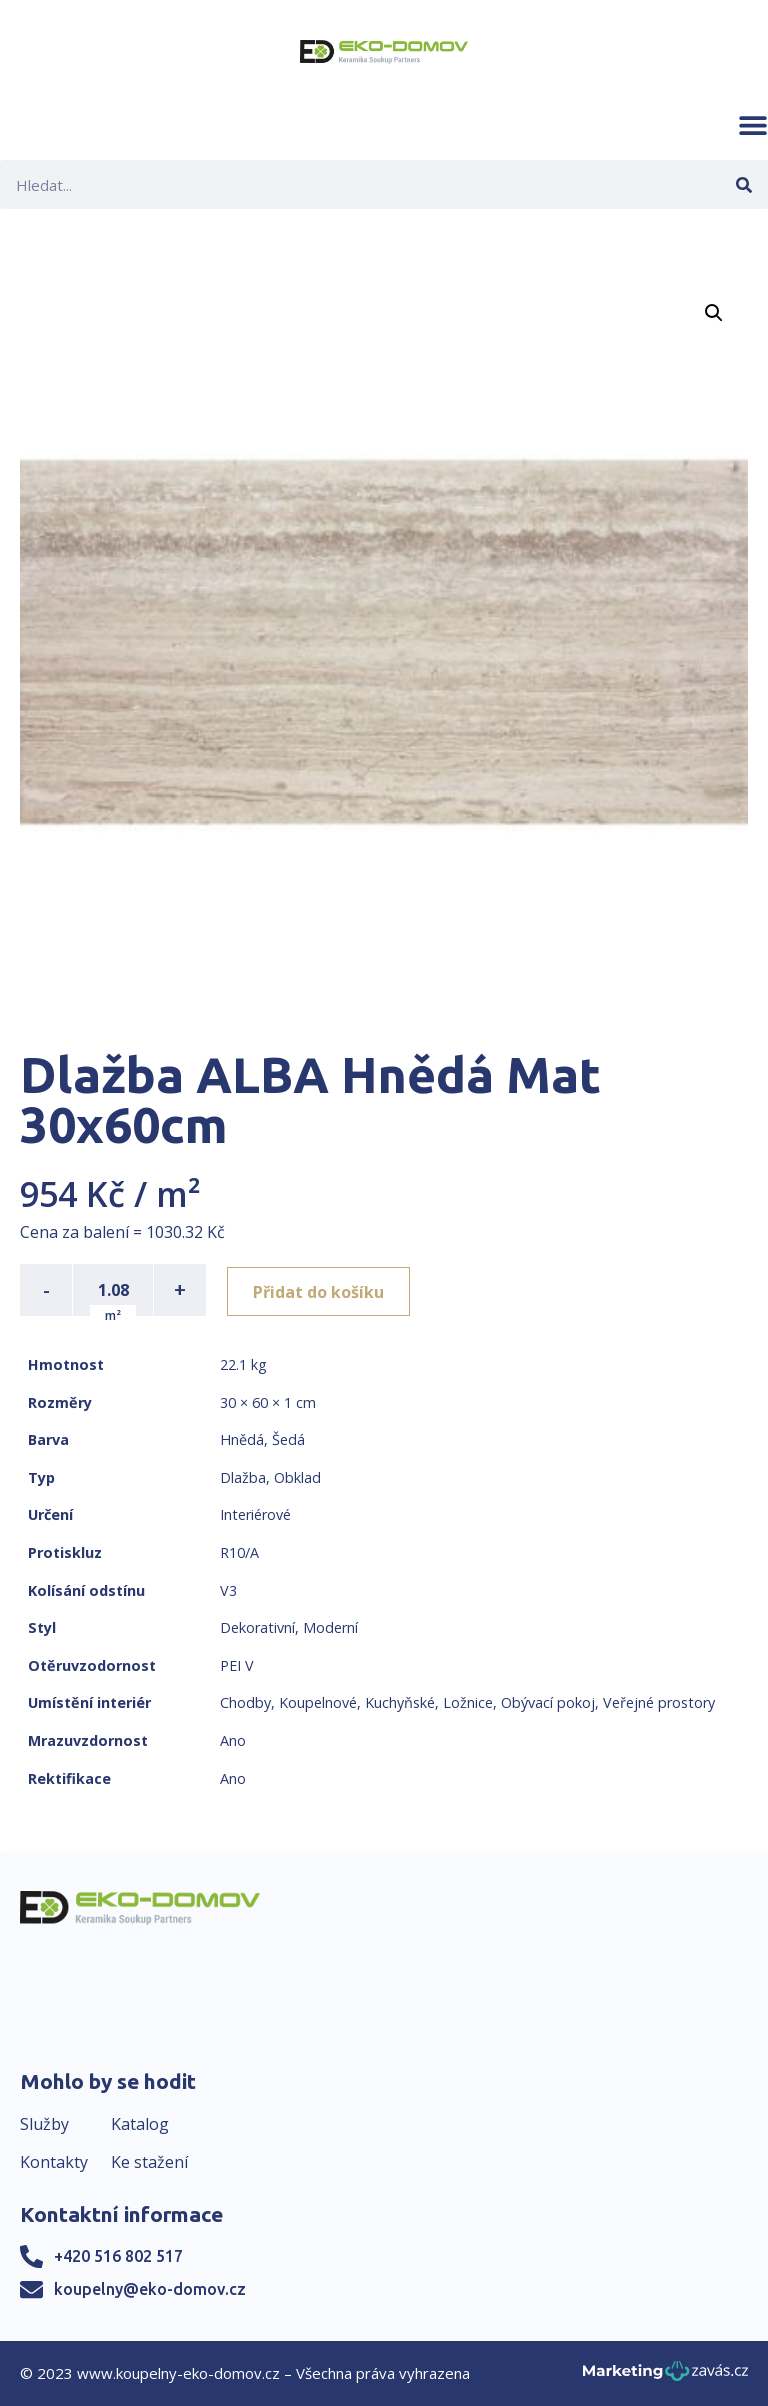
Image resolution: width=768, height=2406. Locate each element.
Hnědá (242, 1439)
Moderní (330, 1627)
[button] (753, 125)
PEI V (237, 1665)
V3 (228, 1590)
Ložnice (468, 1702)
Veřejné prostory (659, 1702)
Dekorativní (257, 1627)
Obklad (297, 1477)
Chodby (245, 1702)
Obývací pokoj (548, 1702)
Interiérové (255, 1514)
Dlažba (243, 1477)
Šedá (288, 1439)
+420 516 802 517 (118, 2256)
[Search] (743, 184)
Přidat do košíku (321, 1290)
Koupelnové (318, 1702)
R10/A (239, 1552)
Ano (233, 1740)
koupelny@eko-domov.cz (150, 2289)
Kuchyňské (400, 1702)
